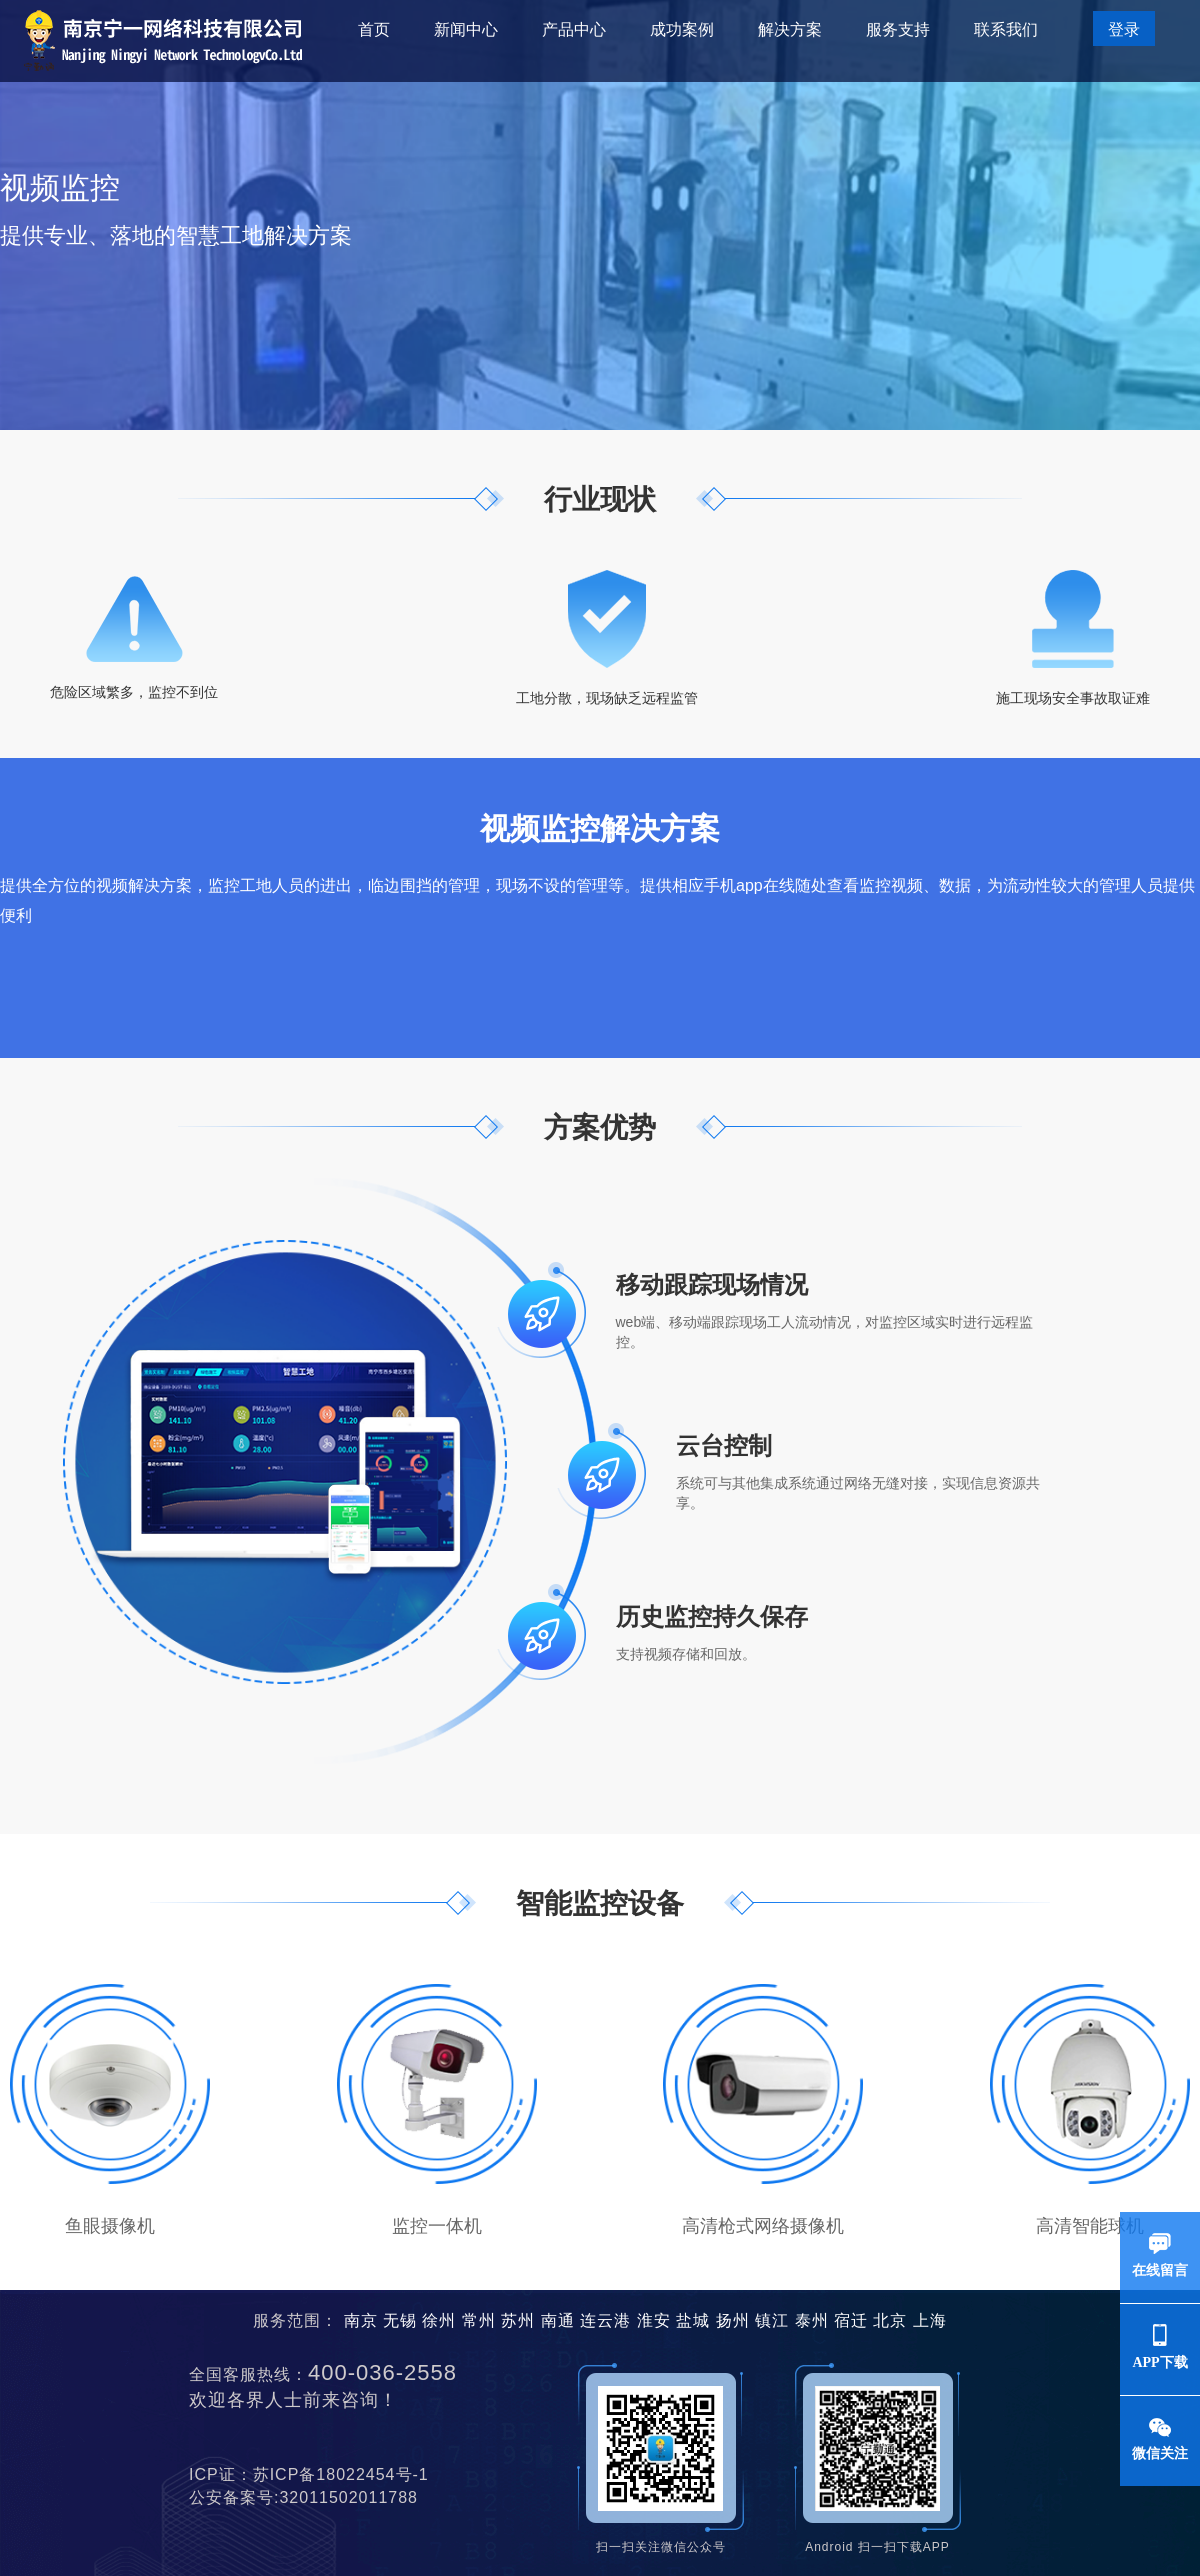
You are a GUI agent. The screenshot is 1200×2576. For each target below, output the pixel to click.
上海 (930, 2320)
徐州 (439, 2320)
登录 (1124, 29)
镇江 (772, 2320)
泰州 (812, 2320)
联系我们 (1006, 29)
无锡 (400, 2320)
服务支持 (898, 29)
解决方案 (790, 29)
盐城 (693, 2320)
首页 (374, 29)
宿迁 (851, 2320)
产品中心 (574, 29)
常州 (479, 2320)
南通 (558, 2320)
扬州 (733, 2320)
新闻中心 (466, 29)
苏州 (518, 2320)
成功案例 (682, 29)
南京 (361, 2320)
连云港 (605, 2320)
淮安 (654, 2320)
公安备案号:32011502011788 (311, 2497)
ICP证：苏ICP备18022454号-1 (317, 2474)
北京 (890, 2320)
